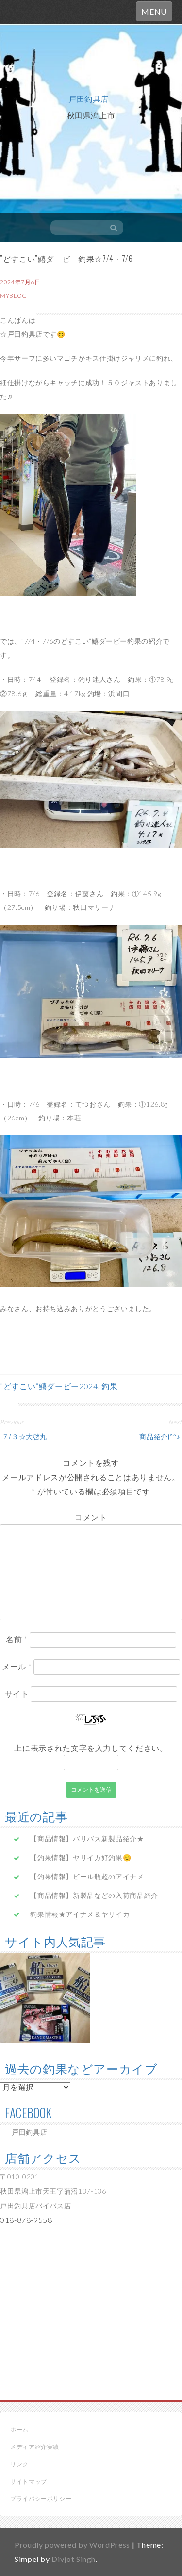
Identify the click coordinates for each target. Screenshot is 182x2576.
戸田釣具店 (88, 98)
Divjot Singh (73, 2558)
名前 (17, 1639)
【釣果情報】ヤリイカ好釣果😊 (80, 1857)
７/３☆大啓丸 (23, 1436)
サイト (17, 1693)
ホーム (19, 2429)
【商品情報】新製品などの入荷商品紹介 (94, 1895)
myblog (13, 295)
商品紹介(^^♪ (160, 1436)
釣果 (109, 1386)
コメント (91, 1517)
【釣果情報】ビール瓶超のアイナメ (87, 1876)
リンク (19, 2464)
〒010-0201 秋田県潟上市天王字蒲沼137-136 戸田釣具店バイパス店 (53, 2191)
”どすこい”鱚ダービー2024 (49, 1386)
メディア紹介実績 (34, 2446)
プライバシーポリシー (40, 2498)
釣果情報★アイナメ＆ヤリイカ (80, 1914)
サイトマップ (28, 2481)
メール (17, 1666)
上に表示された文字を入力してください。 (90, 1747)
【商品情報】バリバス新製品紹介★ (87, 1838)
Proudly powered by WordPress (72, 2544)
